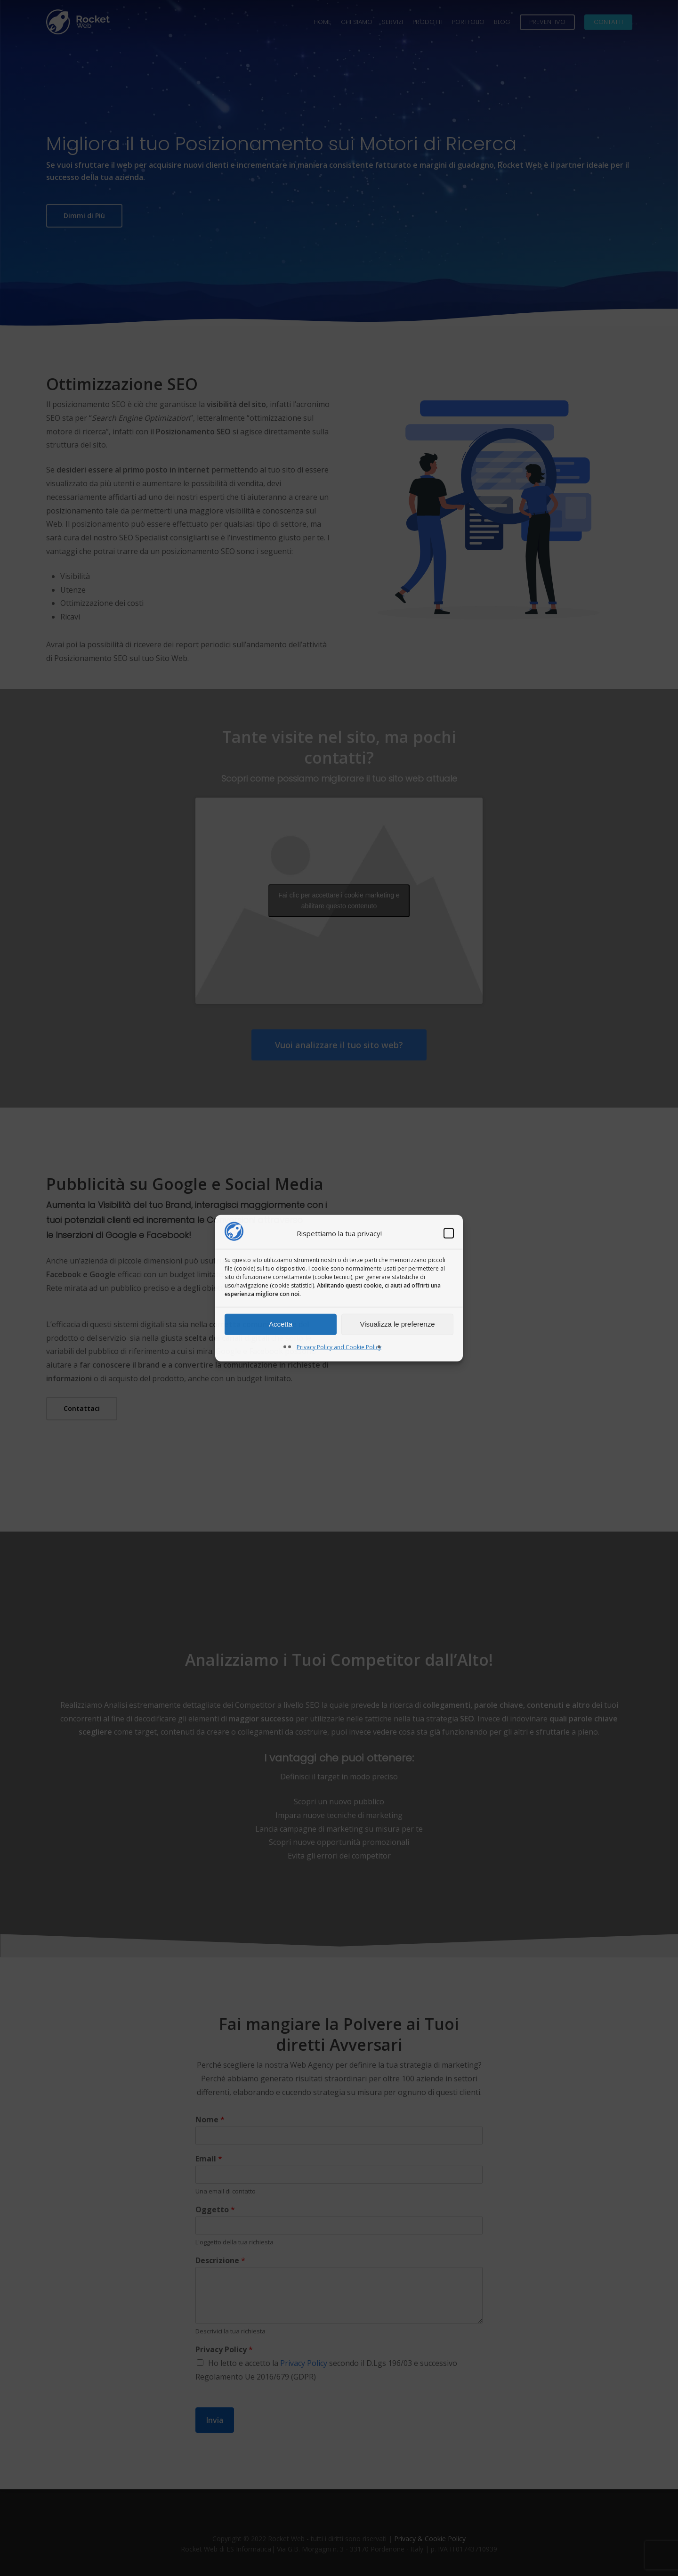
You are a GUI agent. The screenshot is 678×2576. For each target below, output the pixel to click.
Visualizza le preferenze (397, 1324)
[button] (448, 1233)
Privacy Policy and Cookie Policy (339, 1347)
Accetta (280, 1324)
